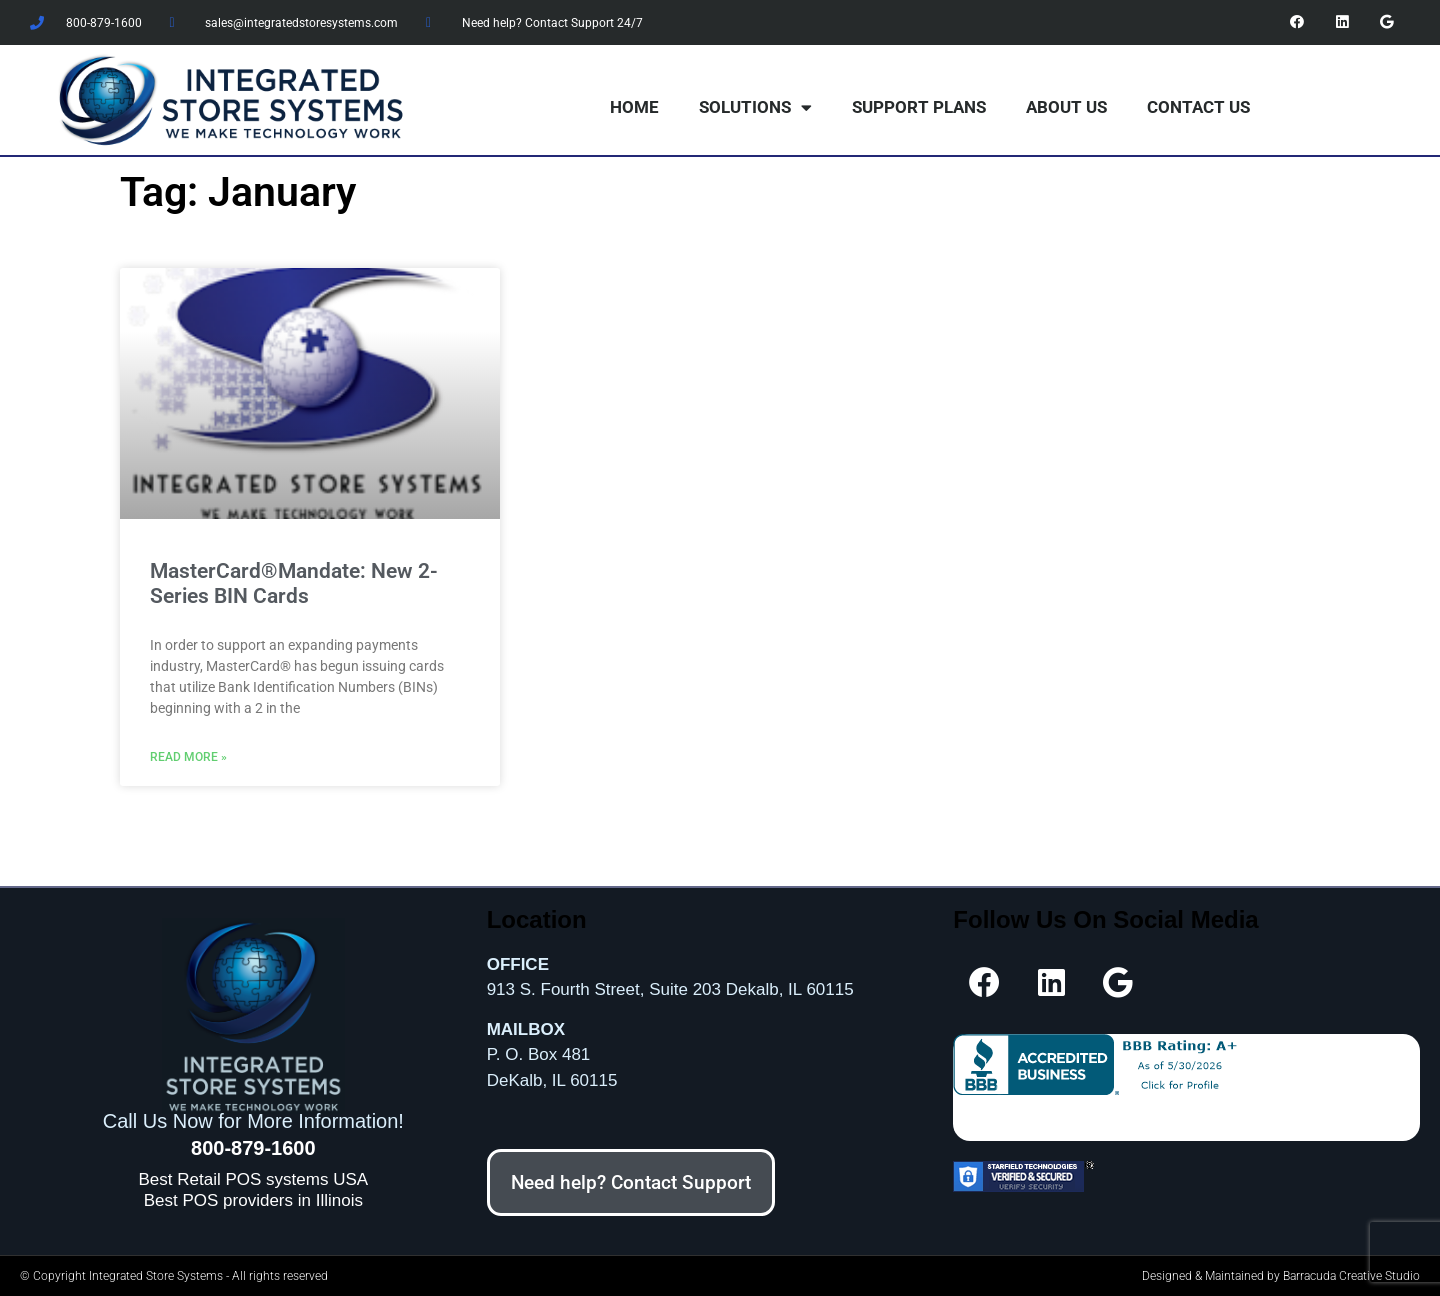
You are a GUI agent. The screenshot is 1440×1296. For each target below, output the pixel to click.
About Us (1066, 107)
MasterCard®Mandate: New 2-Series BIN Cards (294, 583)
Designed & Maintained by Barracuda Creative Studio (1281, 1276)
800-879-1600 (253, 1147)
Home (634, 107)
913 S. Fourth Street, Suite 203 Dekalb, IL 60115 (670, 989)
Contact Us (1198, 107)
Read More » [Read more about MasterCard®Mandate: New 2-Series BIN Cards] (188, 756)
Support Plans (919, 107)
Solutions (755, 107)
